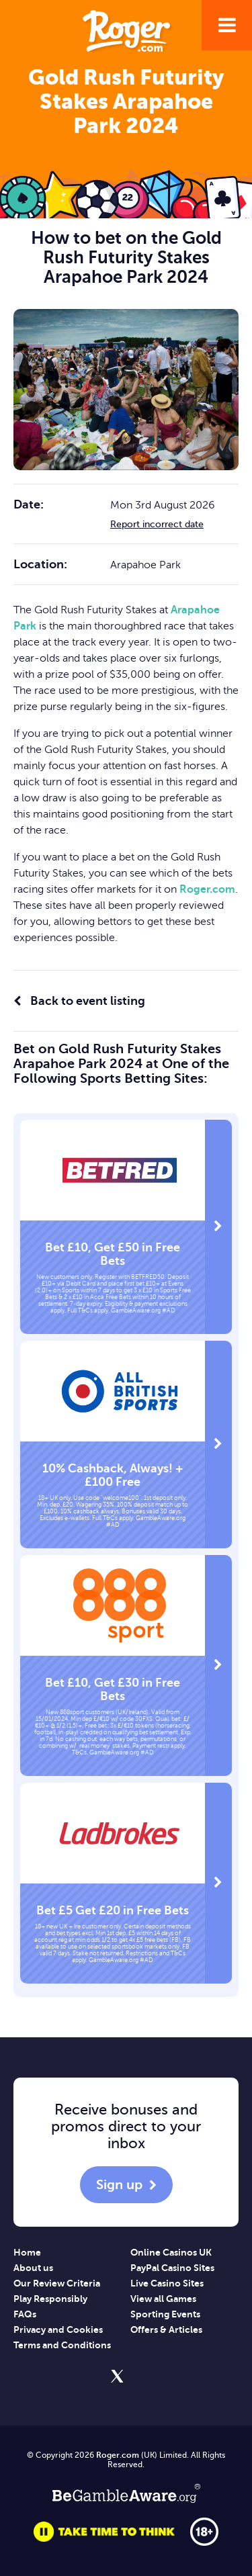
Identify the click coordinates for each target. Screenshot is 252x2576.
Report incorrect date (157, 524)
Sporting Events (165, 2314)
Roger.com (207, 889)
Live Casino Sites (167, 2283)
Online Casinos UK (171, 2252)
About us (33, 2267)
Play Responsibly (50, 2298)
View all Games (163, 2298)
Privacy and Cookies (58, 2329)
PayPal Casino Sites (172, 2267)
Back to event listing (79, 1001)
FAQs (24, 2314)
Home (27, 2252)
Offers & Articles (166, 2329)
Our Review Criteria (56, 2283)
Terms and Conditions (62, 2345)
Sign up (119, 2184)
